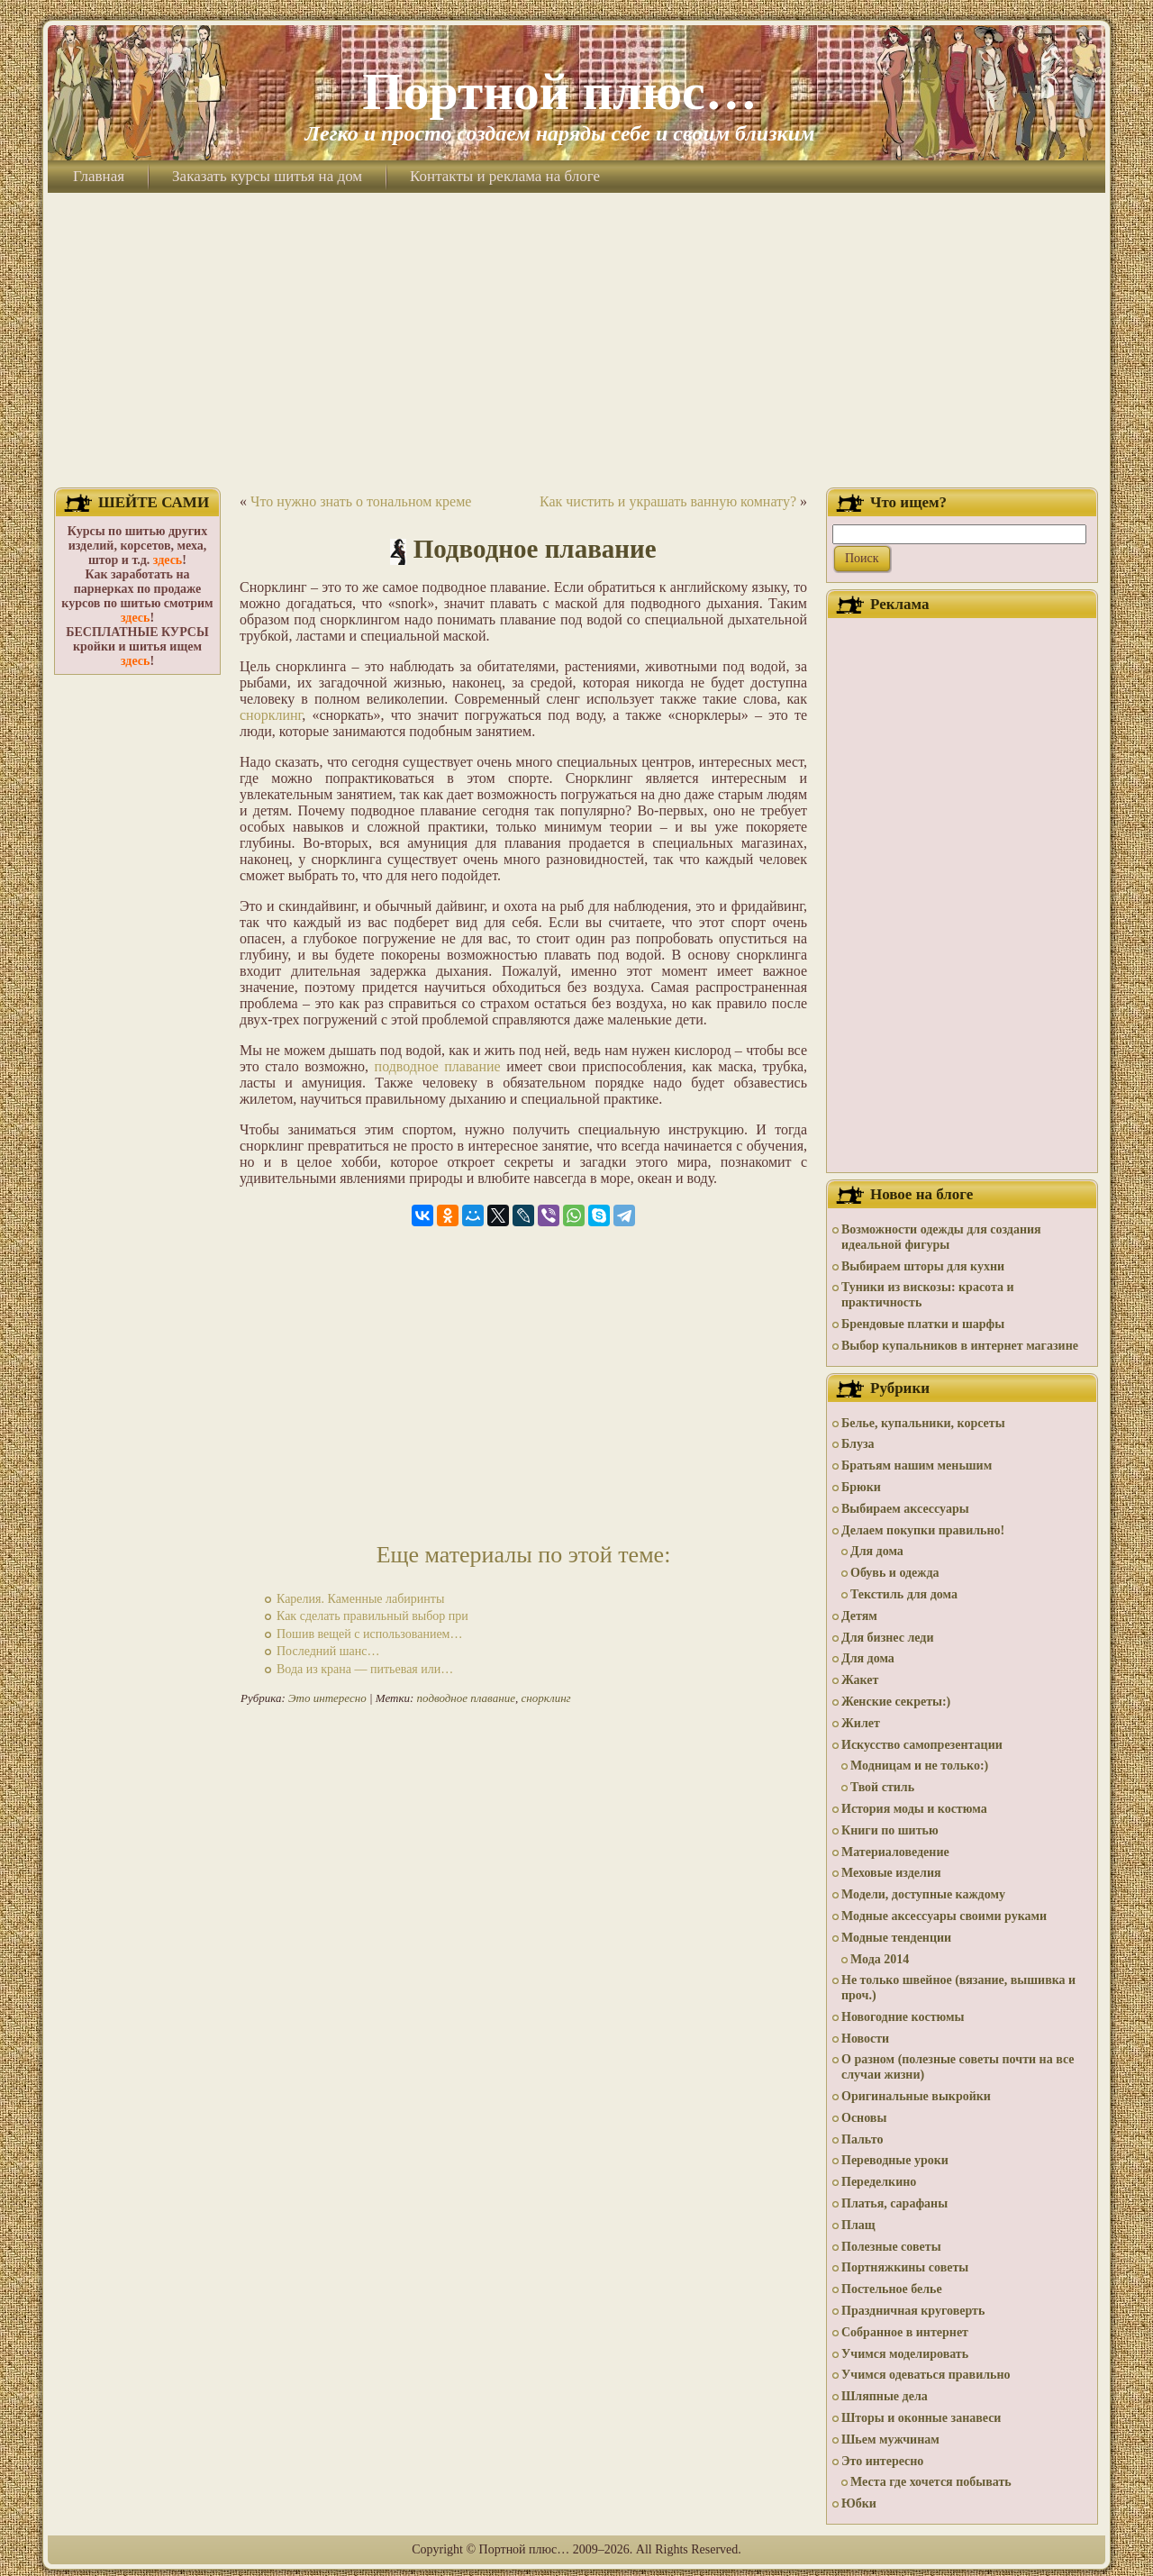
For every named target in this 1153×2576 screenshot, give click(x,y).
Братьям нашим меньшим (916, 1465)
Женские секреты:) (895, 1701)
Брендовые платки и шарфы (922, 1324)
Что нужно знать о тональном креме (360, 501)
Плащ (858, 2225)
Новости (865, 2038)
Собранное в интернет (904, 2332)
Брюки (861, 1487)
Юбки (858, 2503)
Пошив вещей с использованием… (369, 1634)
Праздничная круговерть (913, 2310)
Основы (863, 2118)
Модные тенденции (896, 1937)
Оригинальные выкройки (916, 2096)
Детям (859, 1616)
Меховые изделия (891, 1873)
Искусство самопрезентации (922, 1745)
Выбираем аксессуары (905, 1509)
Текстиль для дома (904, 1594)
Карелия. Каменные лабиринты (360, 1599)
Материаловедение (895, 1852)
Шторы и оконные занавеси (921, 2418)
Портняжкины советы (904, 2267)
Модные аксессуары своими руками (944, 1916)
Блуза (858, 1444)
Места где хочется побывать (931, 2482)
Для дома (876, 1551)
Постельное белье (891, 2289)
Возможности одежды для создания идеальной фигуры (941, 1237)
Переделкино (878, 2182)
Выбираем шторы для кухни (922, 1266)
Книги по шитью (890, 1830)
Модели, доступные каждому (923, 1894)
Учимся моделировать (904, 2354)
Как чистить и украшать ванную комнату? (668, 501)
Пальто (862, 2139)
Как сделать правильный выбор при (372, 1616)
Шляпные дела (884, 2396)
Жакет (859, 1680)
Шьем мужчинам (890, 2439)
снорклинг (271, 715)
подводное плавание (438, 1066)
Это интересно (327, 1698)
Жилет (860, 1723)
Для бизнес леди (887, 1637)
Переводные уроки (895, 2160)
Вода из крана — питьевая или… (365, 1669)
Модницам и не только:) (919, 1765)
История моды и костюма (914, 1809)
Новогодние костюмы (903, 2017)
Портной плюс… (559, 91)
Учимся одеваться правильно (926, 2374)
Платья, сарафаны (894, 2203)
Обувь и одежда (895, 1572)
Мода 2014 (879, 1959)
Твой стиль (882, 1787)
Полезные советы (891, 2246)
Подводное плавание (535, 548)
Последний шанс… (328, 1651)
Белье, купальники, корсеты (923, 1423)
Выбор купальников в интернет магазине (959, 1345)
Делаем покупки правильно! (922, 1530)
